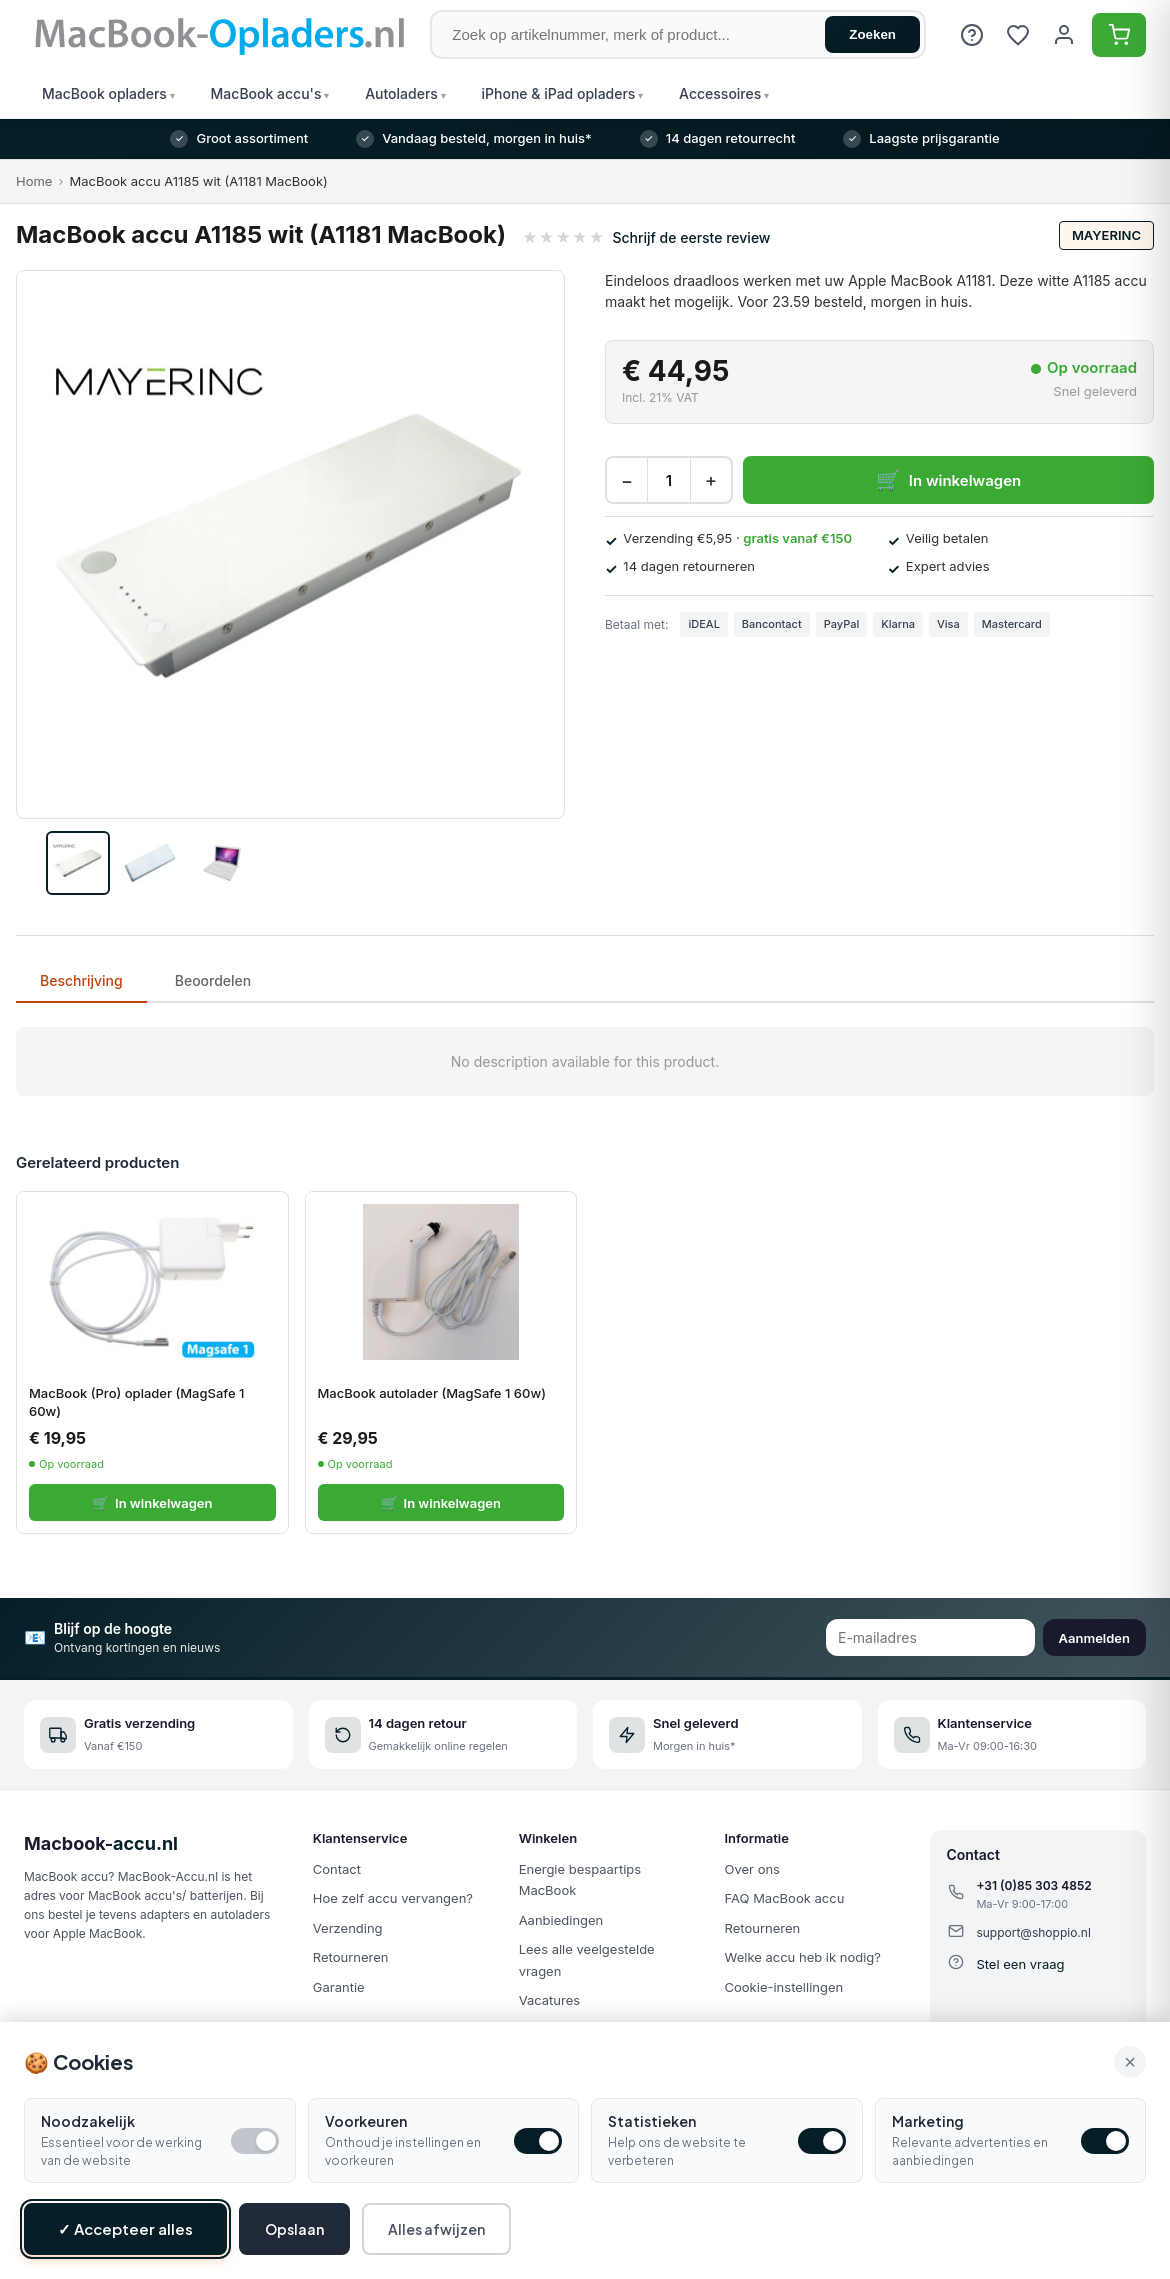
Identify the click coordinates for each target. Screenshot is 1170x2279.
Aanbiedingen (561, 1920)
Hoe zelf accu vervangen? (393, 1898)
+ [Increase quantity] (711, 480)
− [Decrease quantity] (627, 480)
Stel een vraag (1020, 1964)
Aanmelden (1094, 1638)
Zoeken (872, 34)
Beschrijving (81, 980)
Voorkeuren (366, 2121)
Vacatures (550, 2000)
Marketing (928, 2121)
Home (34, 181)
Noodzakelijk (88, 2121)
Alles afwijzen (436, 2229)
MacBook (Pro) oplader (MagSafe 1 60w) (136, 1402)
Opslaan (294, 2229)
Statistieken (652, 2121)
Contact (337, 1869)
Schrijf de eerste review (691, 237)
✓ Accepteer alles (125, 2228)
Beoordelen (213, 980)
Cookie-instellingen (784, 1987)
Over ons (752, 1869)
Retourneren (351, 1957)
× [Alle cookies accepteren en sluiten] (1130, 2062)
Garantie (339, 1987)
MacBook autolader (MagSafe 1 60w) (432, 1393)
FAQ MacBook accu (785, 1898)
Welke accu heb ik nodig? (803, 1957)
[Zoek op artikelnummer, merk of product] (678, 34)
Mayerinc (1106, 235)
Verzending (348, 1928)
